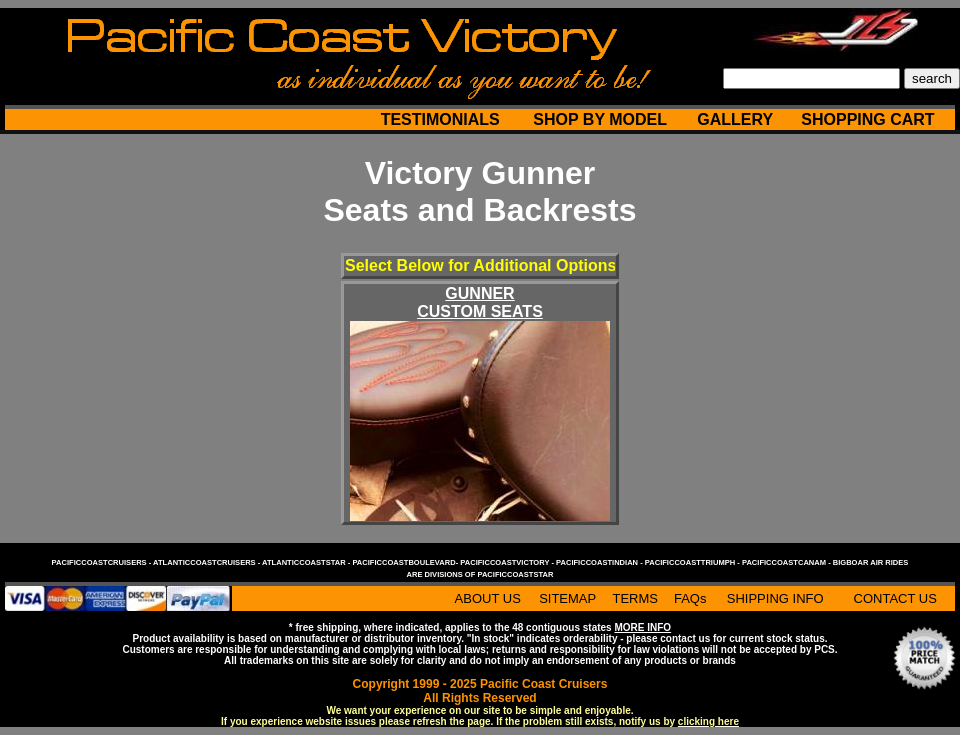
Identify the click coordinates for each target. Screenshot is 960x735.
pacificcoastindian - (600, 562)
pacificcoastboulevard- (406, 562)
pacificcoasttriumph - (693, 562)
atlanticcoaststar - (307, 562)
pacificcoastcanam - (787, 562)
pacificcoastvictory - (508, 562)
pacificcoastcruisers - (102, 562)
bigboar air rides (871, 562)
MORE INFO (642, 627)
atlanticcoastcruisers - (207, 562)
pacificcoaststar (515, 574)
